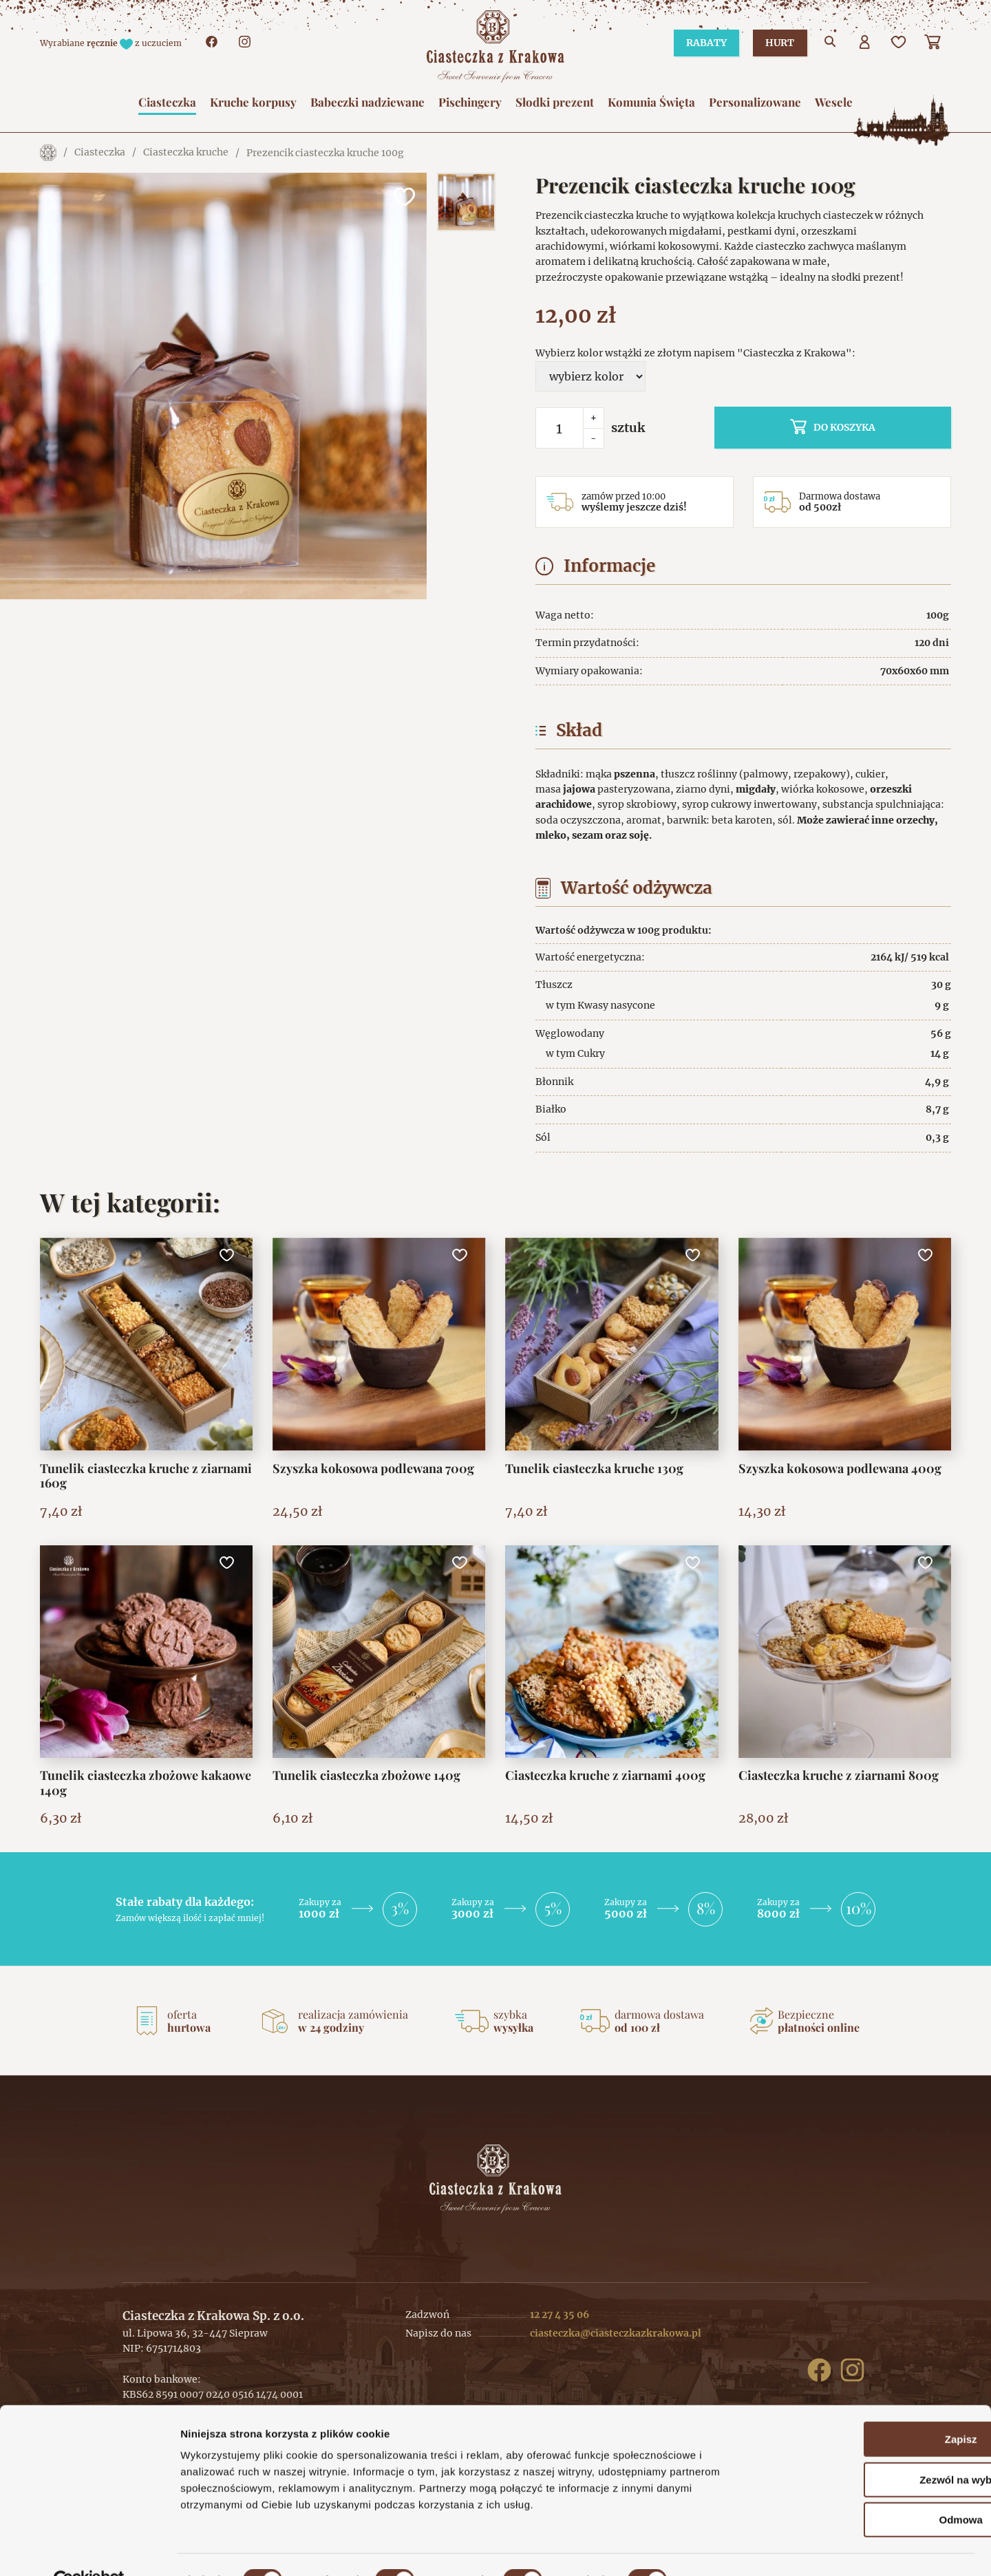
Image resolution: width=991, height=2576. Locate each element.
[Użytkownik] (865, 43)
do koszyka (864, 427)
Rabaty (702, 42)
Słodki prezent (554, 101)
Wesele (834, 101)
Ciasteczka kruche (185, 153)
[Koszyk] (934, 43)
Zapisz (876, 2408)
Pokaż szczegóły (734, 2549)
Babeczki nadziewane (367, 101)
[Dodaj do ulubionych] (402, 197)
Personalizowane (755, 101)
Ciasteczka (167, 101)
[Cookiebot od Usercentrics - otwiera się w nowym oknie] (89, 2549)
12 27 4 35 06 (559, 2314)
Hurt (778, 42)
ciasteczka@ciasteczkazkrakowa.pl (615, 2333)
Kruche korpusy (253, 101)
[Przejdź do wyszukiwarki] (830, 43)
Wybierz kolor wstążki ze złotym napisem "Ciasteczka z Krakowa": (695, 353)
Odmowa (875, 2488)
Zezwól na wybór (876, 2448)
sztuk (628, 428)
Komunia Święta (651, 101)
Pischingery (470, 101)
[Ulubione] (899, 43)
